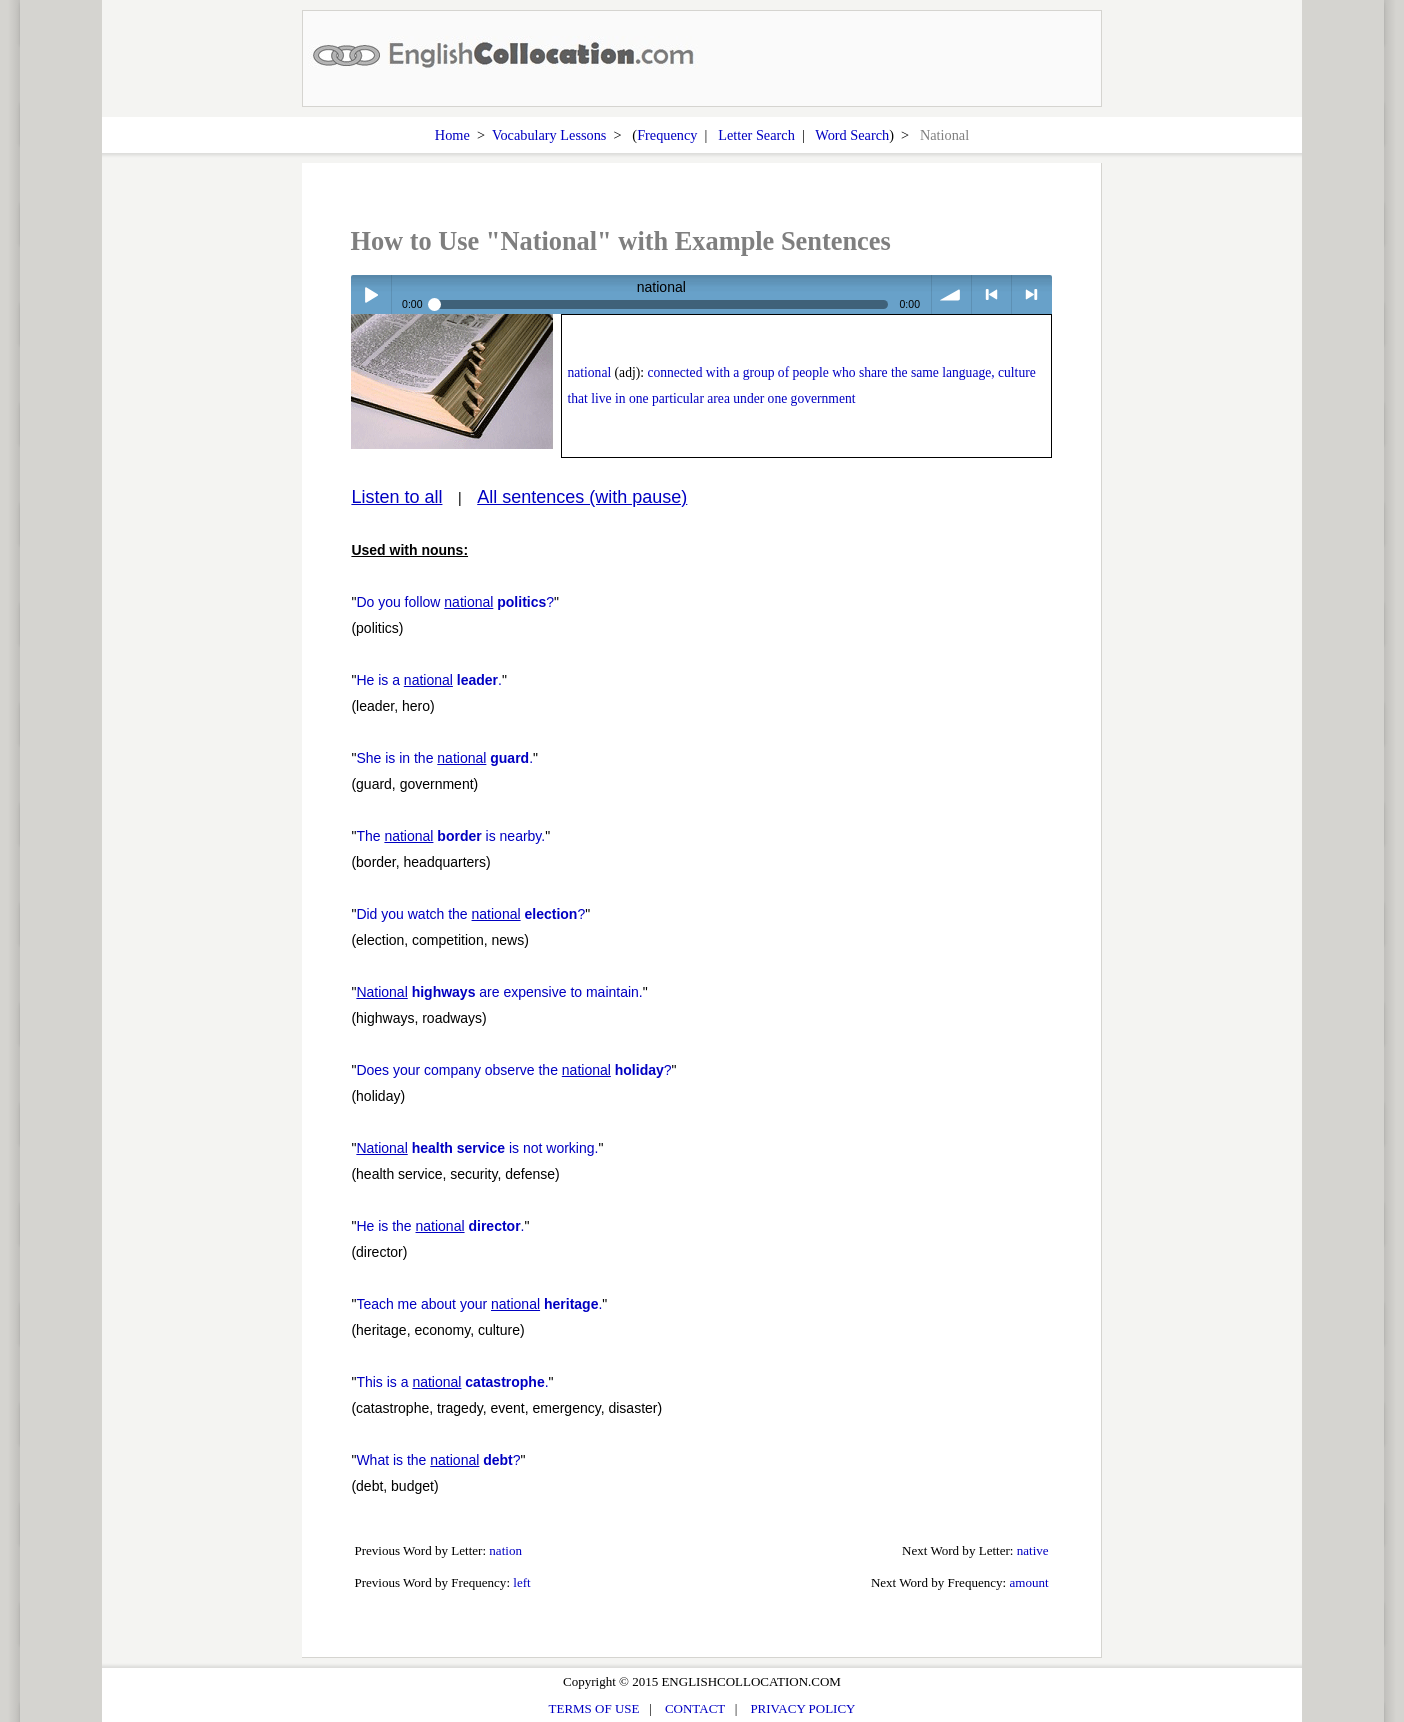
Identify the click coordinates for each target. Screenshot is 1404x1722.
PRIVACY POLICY (802, 1708)
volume (951, 294)
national (589, 372)
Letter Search (756, 135)
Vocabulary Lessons (549, 135)
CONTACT (695, 1708)
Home (452, 135)
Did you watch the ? (470, 914)
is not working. (477, 1148)
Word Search (852, 135)
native (1033, 1550)
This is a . (452, 1382)
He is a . (429, 680)
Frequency (667, 135)
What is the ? (438, 1460)
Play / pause (370, 294)
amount (1028, 1582)
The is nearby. (450, 836)
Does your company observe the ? (513, 1070)
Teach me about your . (479, 1304)
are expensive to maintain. (499, 992)
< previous (991, 294)
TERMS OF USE (594, 1708)
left (521, 1582)
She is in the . (444, 758)
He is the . (440, 1226)
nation (505, 1550)
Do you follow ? (455, 602)
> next (1031, 294)
